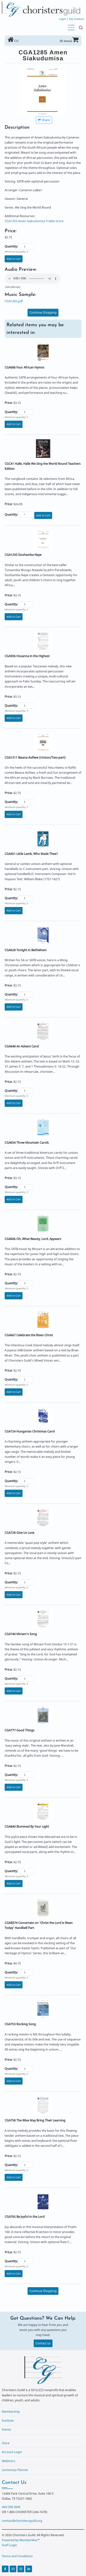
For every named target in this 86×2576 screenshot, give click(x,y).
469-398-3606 (11, 2507)
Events (6, 2429)
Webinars (8, 2461)
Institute (8, 2420)
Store (5, 2443)
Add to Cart (14, 259)
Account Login (12, 2452)
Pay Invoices (76, 19)
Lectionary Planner (15, 2470)
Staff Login (9, 2545)
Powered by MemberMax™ (21, 2540)
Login (62, 19)
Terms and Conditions (17, 2556)
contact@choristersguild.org (22, 2521)
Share (44, 120)
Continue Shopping (43, 312)
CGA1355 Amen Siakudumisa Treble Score (34, 221)
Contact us (43, 2343)
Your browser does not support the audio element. (32, 279)
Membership (11, 2412)
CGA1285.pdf (14, 301)
